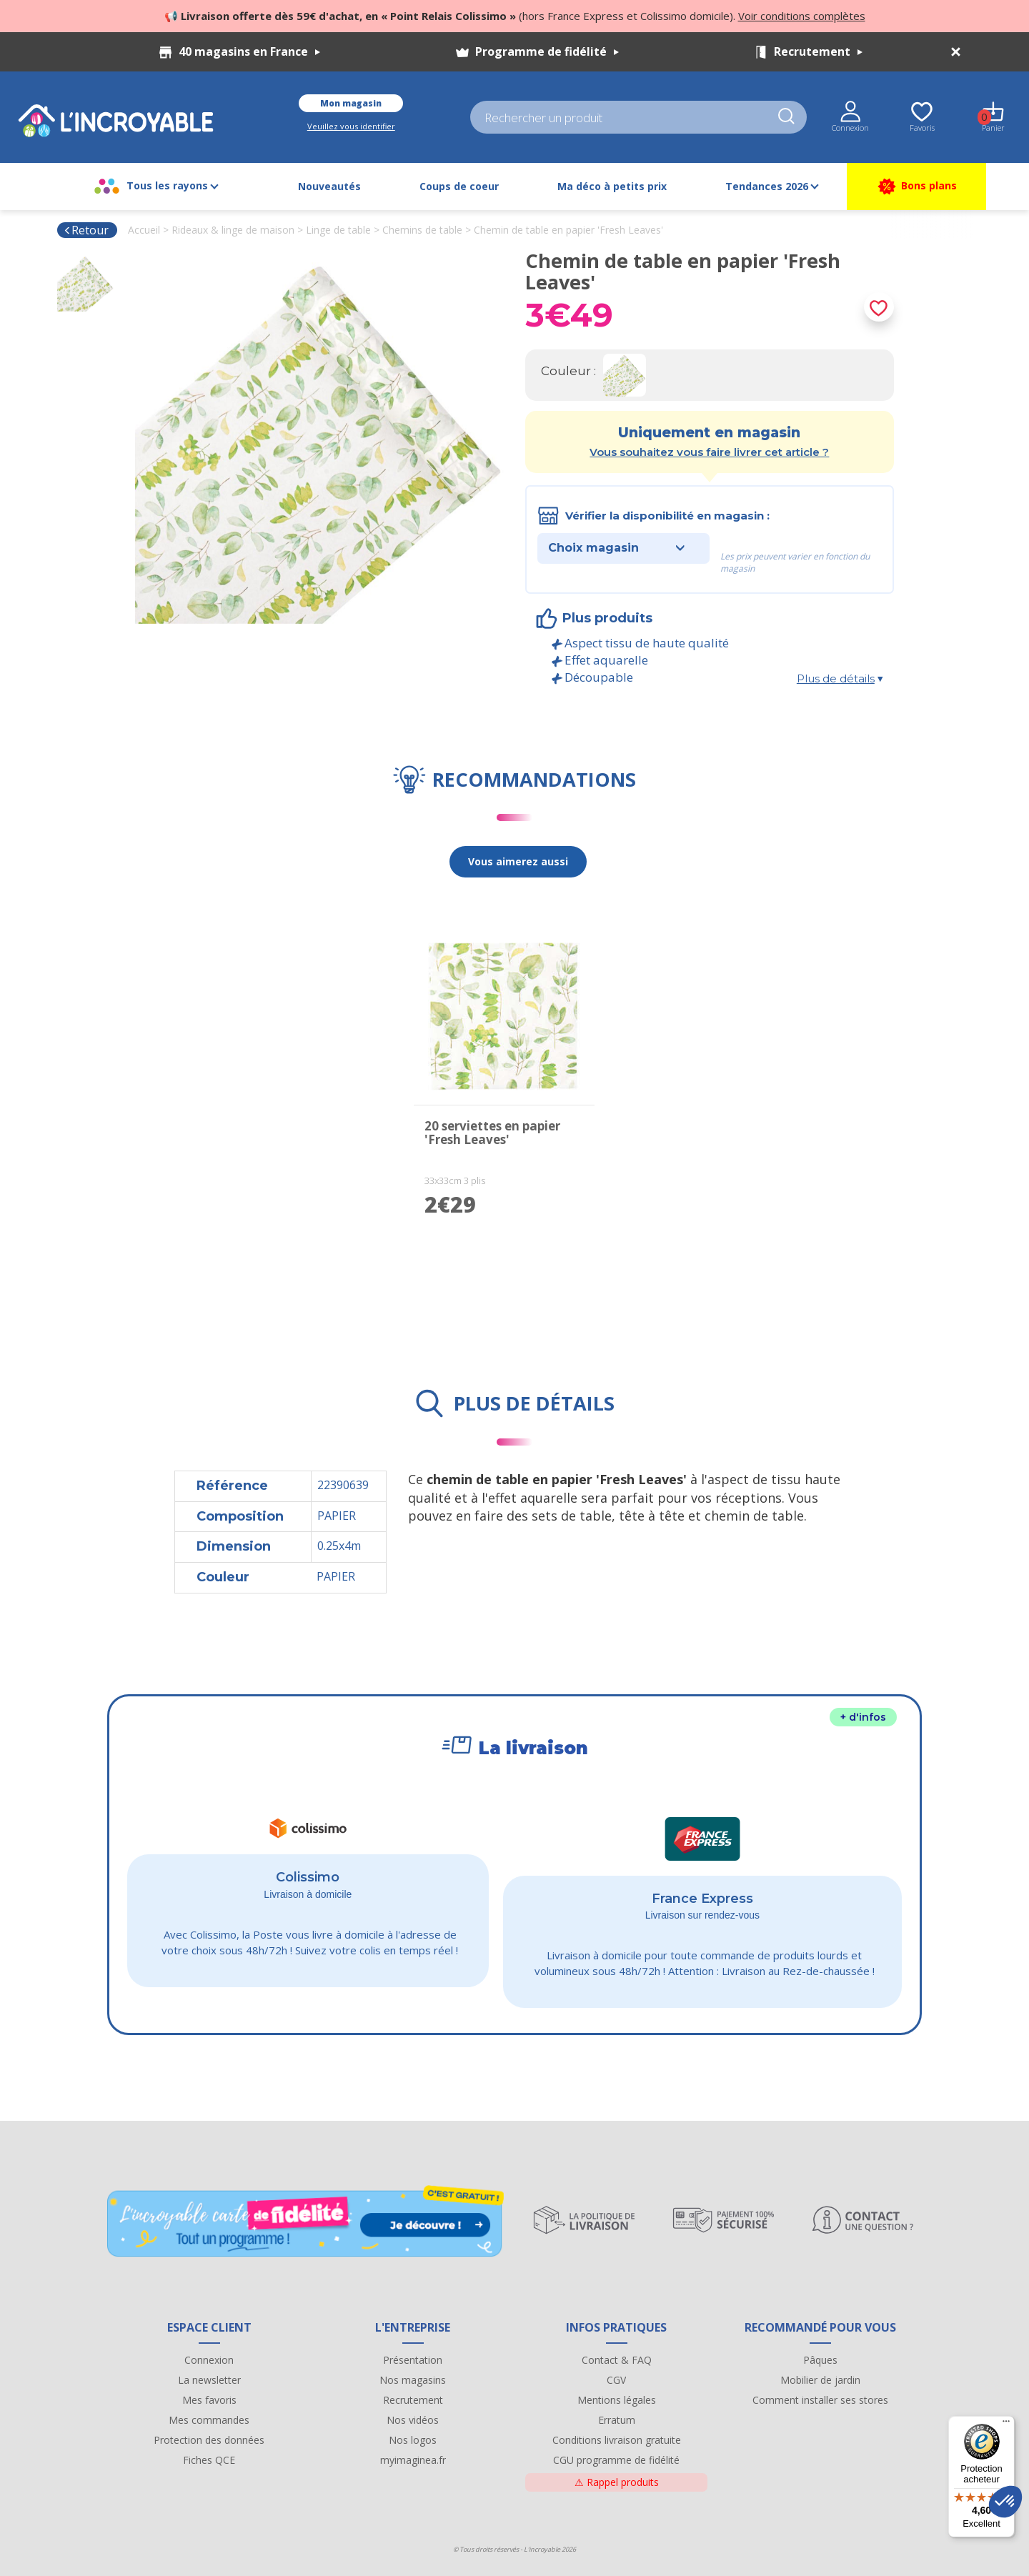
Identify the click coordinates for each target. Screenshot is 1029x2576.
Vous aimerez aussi (518, 861)
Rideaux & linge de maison (233, 230)
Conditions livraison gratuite (616, 2440)
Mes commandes (209, 2420)
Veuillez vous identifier (351, 126)
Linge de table (338, 230)
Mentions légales (616, 2400)
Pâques (820, 2360)
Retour (86, 230)
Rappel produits (617, 2482)
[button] (1005, 2502)
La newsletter (209, 2380)
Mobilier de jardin (820, 2380)
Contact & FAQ (617, 2360)
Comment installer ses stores (820, 2400)
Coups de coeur (459, 186)
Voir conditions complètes (801, 16)
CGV (616, 2380)
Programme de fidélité (547, 51)
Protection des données (209, 2440)
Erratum (616, 2420)
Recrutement (818, 51)
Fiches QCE (209, 2460)
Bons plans (916, 186)
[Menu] (1006, 2424)
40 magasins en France (249, 51)
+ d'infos (863, 1717)
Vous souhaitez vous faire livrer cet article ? (709, 452)
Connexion (209, 2360)
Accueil (144, 230)
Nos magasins (412, 2380)
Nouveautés (329, 186)
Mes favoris (209, 2400)
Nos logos (413, 2440)
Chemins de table (422, 230)
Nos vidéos (413, 2420)
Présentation (412, 2360)
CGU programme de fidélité (616, 2460)
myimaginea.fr (413, 2460)
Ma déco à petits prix (612, 186)
